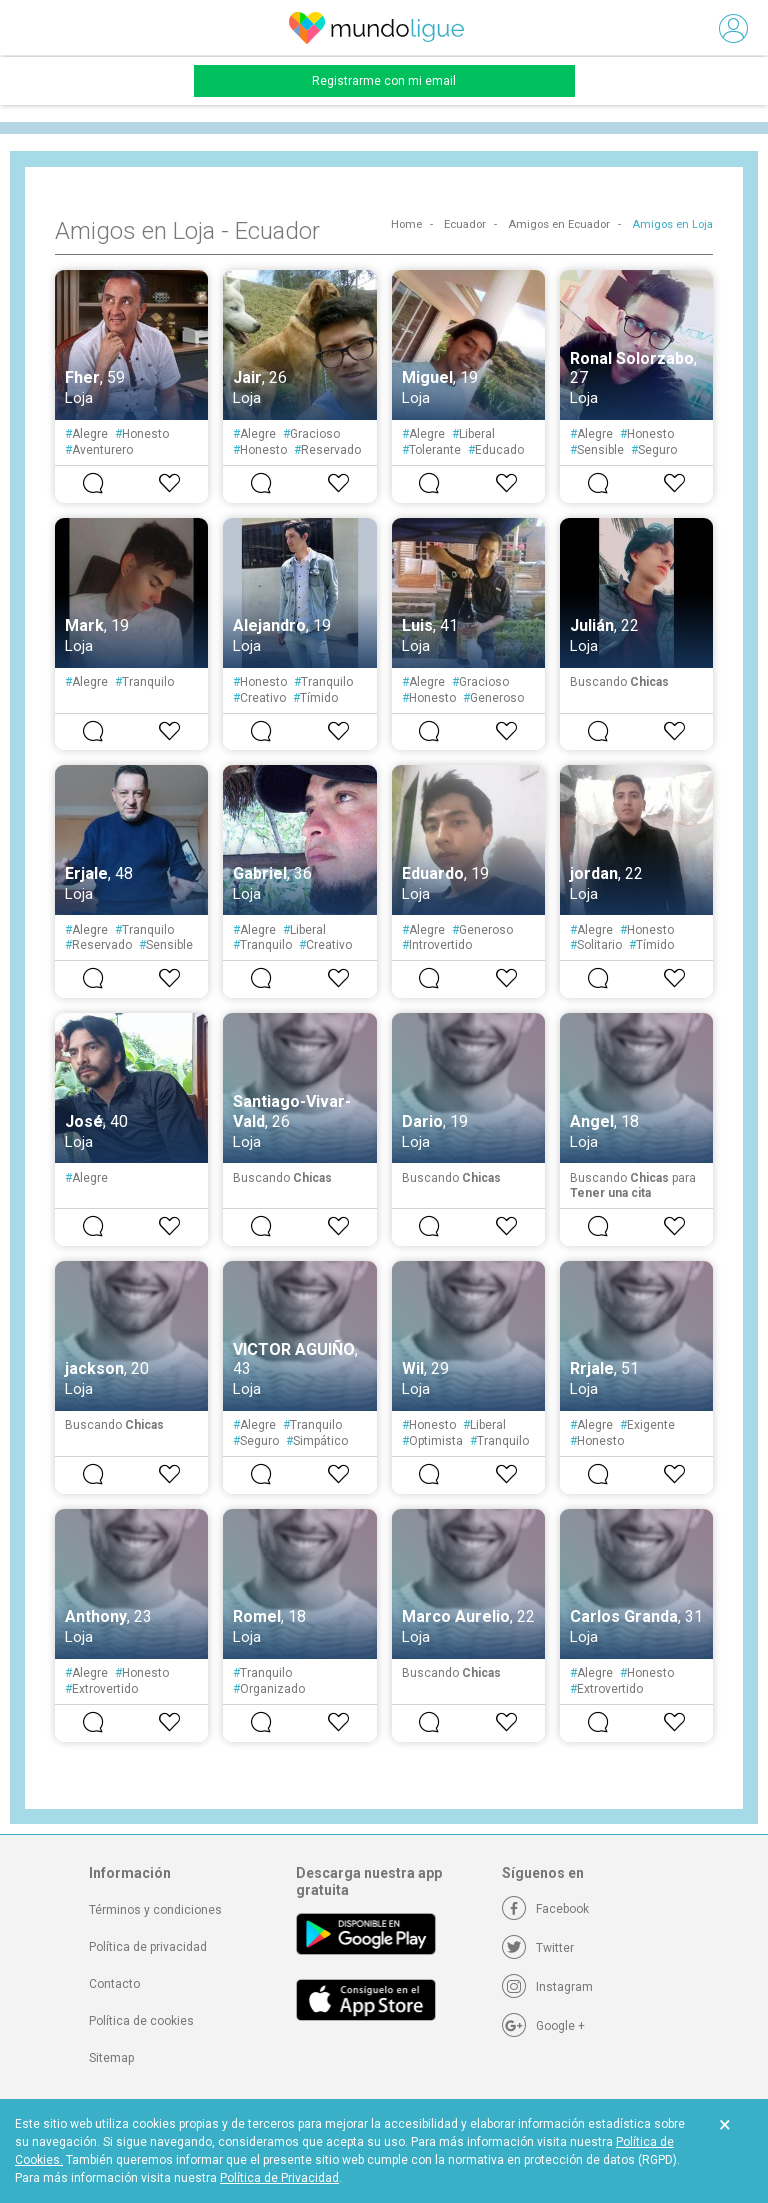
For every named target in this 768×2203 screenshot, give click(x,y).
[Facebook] (545, 1909)
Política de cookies (141, 2021)
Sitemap (111, 2058)
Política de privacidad (148, 1947)
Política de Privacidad (279, 2178)
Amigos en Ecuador (559, 224)
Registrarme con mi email (384, 81)
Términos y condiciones (155, 1910)
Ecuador (465, 224)
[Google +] (543, 2026)
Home (406, 224)
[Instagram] (547, 1987)
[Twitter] (538, 1948)
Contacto (114, 1984)
